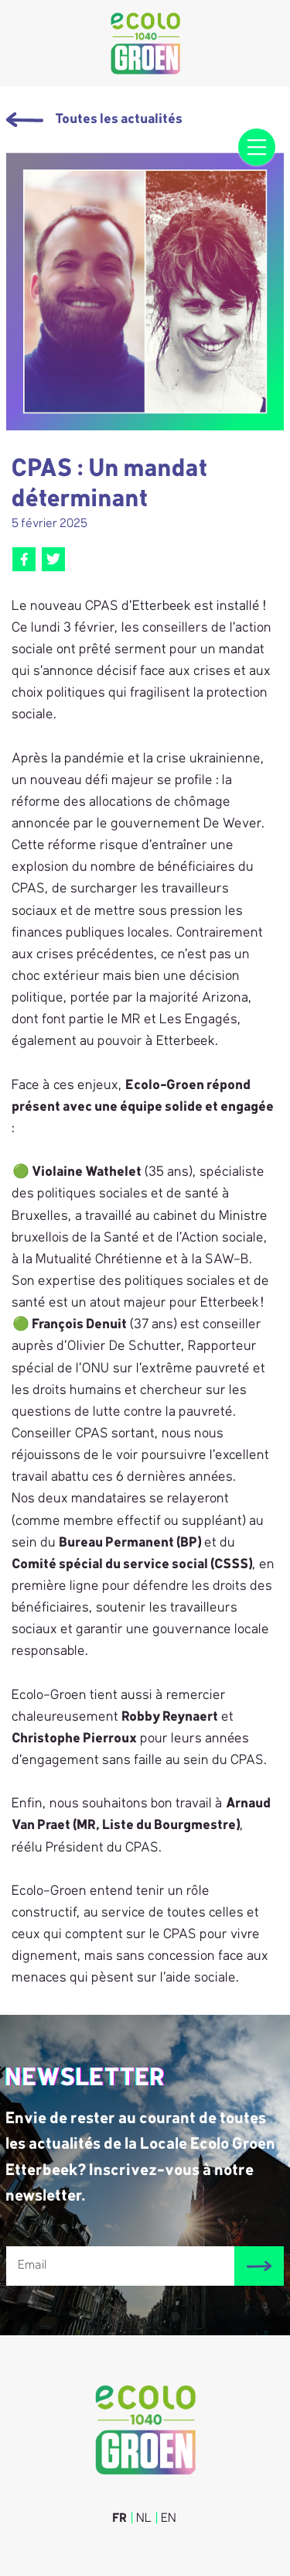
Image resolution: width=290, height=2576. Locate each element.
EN (169, 2519)
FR (120, 2519)
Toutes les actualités (94, 119)
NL (144, 2519)
